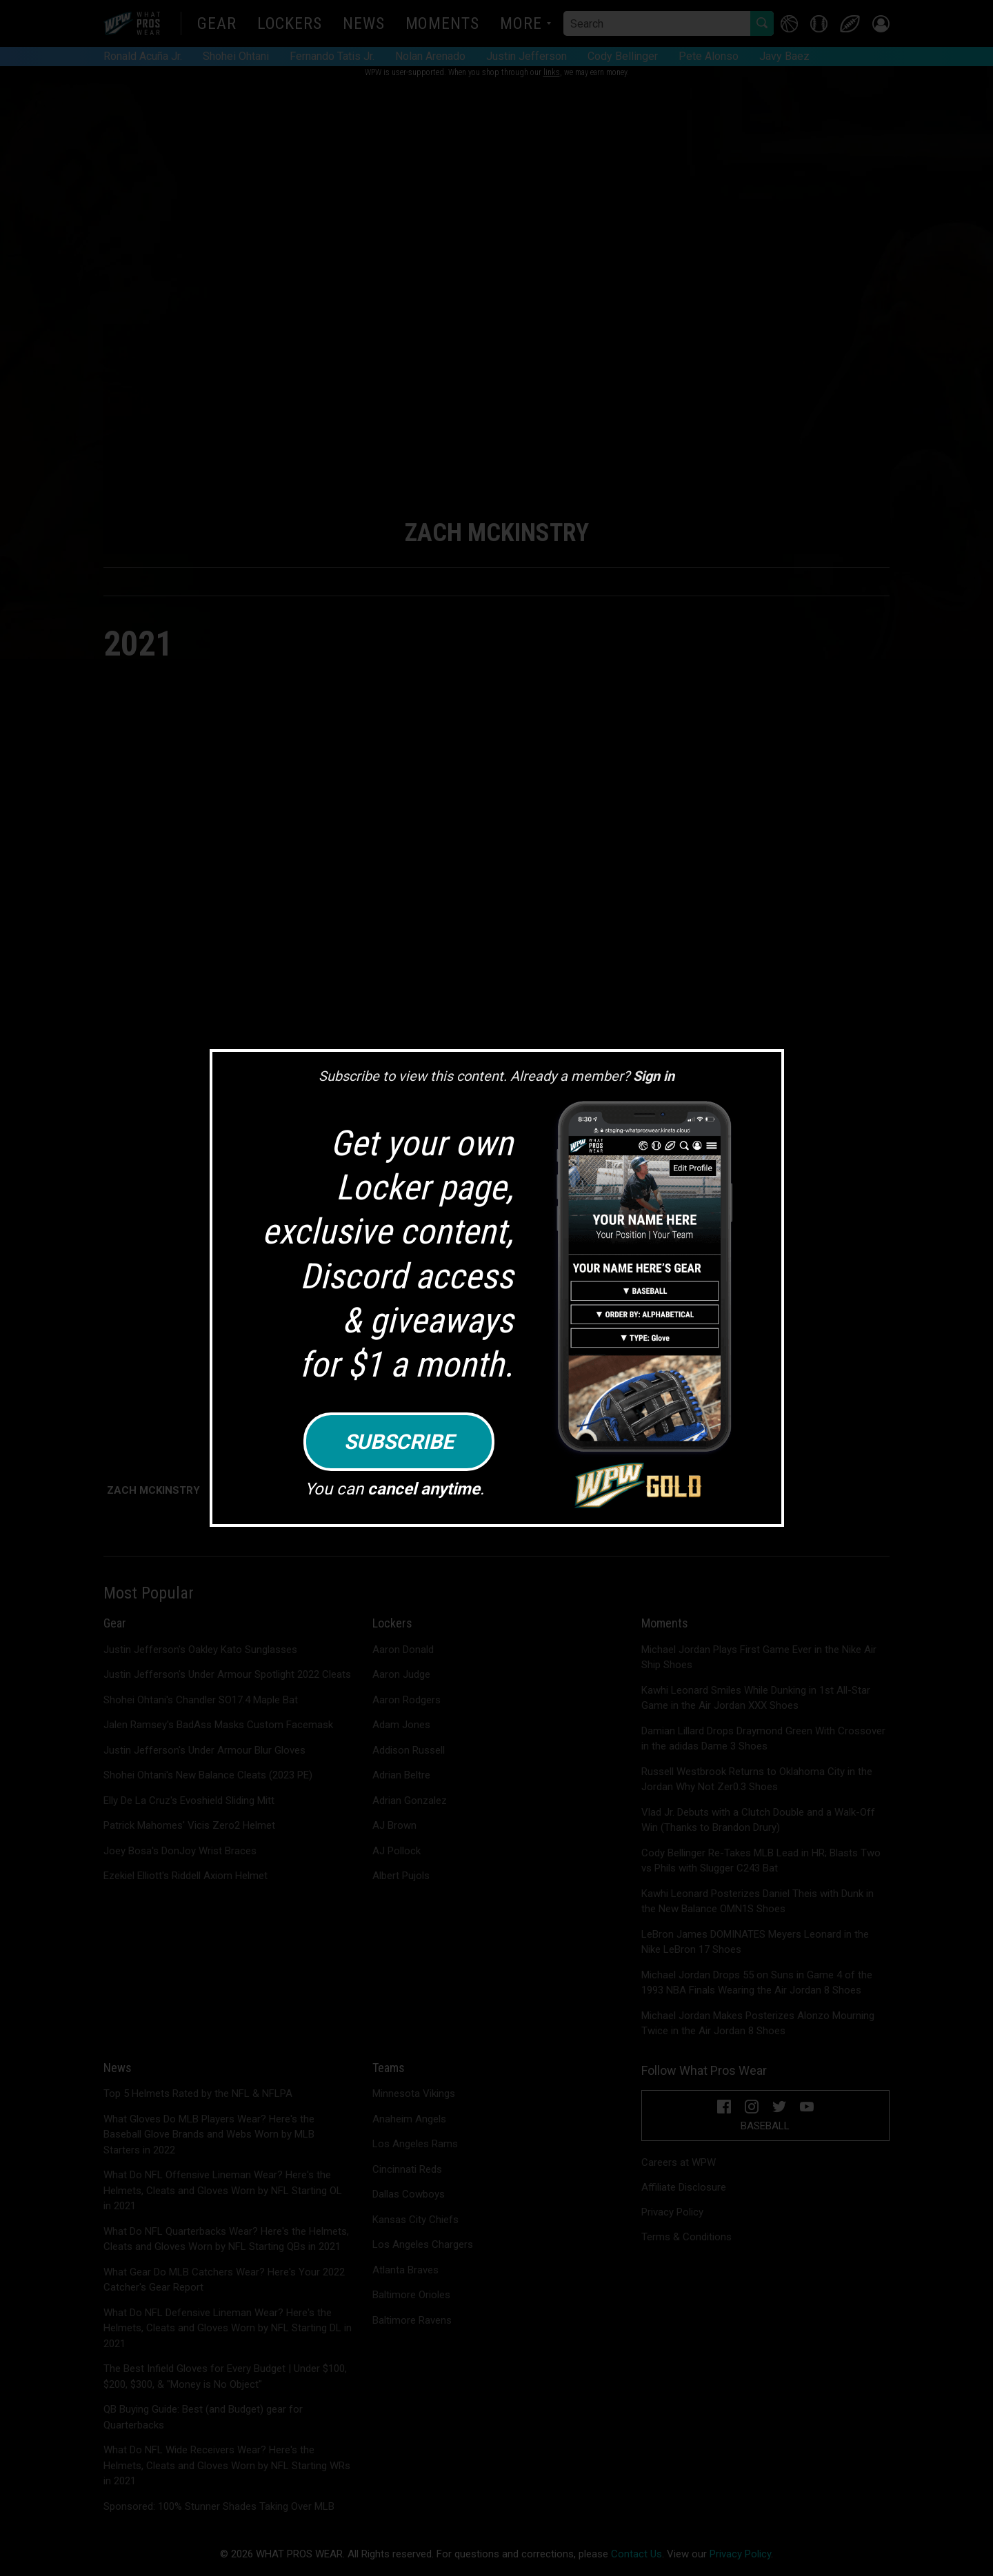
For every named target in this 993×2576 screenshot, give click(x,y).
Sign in (653, 1076)
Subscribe (399, 1442)
